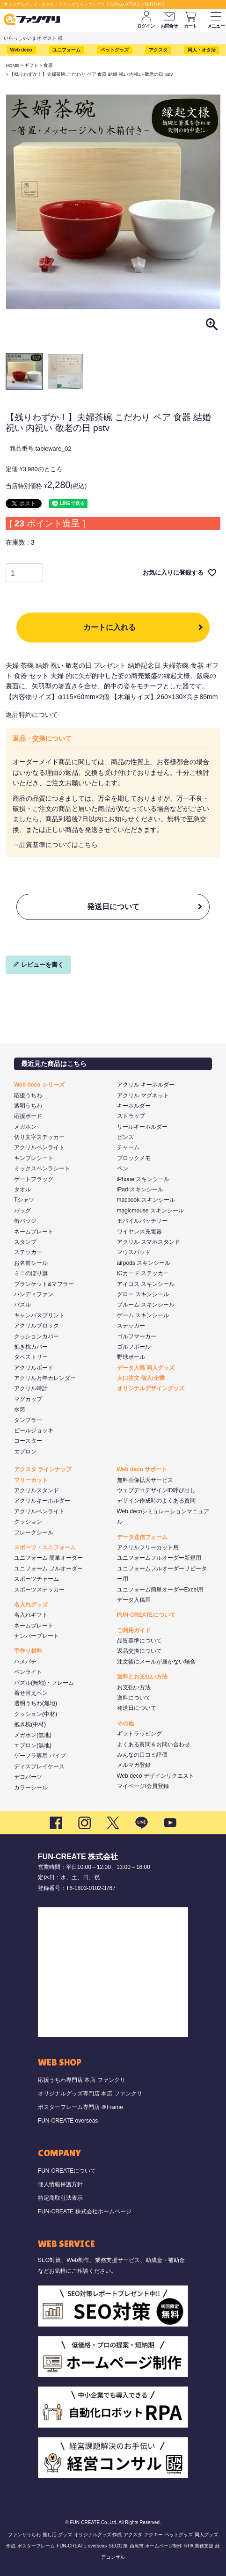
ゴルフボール (134, 1346)
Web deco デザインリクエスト (155, 1776)
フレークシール (33, 1532)
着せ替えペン (31, 1693)
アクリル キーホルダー (146, 1084)
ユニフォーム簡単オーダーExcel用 (160, 1589)
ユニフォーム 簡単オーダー (48, 1557)
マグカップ (28, 1399)
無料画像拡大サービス (145, 1480)
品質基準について (139, 1640)
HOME (12, 65)
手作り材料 (28, 1651)
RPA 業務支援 (198, 2545)
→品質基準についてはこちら (55, 844)
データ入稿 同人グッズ (146, 1368)
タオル (22, 1189)
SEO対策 (118, 2545)
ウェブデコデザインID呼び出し (156, 1490)
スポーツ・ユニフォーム (45, 1547)
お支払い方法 (134, 1687)
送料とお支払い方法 (142, 1676)
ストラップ (131, 1116)
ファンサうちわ (24, 2534)
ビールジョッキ (33, 1430)
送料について (134, 1697)
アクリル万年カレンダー (45, 1378)
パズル (22, 1304)
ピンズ (125, 1137)
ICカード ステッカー (143, 1273)
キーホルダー (134, 1105)
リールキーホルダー (142, 1127)
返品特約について (32, 714)
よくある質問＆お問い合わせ (153, 1744)
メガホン (25, 1127)
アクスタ (158, 49)
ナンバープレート (36, 1636)
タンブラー (28, 1420)
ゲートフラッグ (33, 1179)
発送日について (113, 907)
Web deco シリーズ (39, 1084)
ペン (122, 1168)
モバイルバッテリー (142, 1221)
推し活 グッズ (57, 2534)
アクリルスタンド (36, 1490)
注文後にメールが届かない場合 (156, 1661)
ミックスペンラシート (42, 1168)
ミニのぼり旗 (31, 1273)
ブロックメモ (134, 1158)
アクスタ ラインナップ (43, 1469)
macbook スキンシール (146, 1200)
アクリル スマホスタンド (148, 1242)
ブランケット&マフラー (44, 1284)
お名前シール (31, 1263)
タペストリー (31, 1357)
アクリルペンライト (39, 1147)
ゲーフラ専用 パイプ (40, 1755)
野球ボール (131, 1357)
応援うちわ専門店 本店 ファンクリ (81, 2080)
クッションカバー (36, 1336)
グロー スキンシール (143, 1294)
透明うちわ (28, 1105)
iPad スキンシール (140, 1189)
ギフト (31, 65)
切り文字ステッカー (39, 1137)
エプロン (25, 1451)
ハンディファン (33, 1294)
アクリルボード (33, 1368)
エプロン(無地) (32, 1745)
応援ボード (28, 1116)
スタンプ (25, 1242)
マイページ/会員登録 (143, 1786)
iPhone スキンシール (143, 1179)
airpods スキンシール (144, 1263)
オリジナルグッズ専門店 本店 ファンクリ (90, 2093)
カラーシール (31, 1787)
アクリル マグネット (143, 1095)
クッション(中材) (35, 1714)
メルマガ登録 (134, 1765)
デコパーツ (28, 1776)
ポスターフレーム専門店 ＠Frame (80, 2107)
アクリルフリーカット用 (148, 1547)
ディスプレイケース (39, 1766)
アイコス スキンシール (146, 1284)
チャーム (128, 1147)
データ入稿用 (134, 1600)
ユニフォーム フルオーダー (48, 1568)
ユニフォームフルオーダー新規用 (159, 1557)
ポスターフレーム (36, 2545)
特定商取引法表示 (60, 2198)
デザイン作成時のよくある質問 (156, 1500)
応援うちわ (28, 1095)
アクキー (153, 2534)
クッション (28, 1521)
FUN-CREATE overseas (68, 2120)
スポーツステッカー (39, 1589)
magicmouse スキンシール (150, 1210)
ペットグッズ (115, 49)
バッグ (22, 1210)
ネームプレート (33, 1231)
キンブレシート (33, 1158)
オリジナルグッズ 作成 (98, 2534)
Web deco (21, 49)
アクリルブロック (36, 1325)
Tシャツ (24, 1200)
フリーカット (31, 1480)
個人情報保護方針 (60, 2184)
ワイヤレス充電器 (139, 1231)
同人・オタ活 (202, 49)
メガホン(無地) (32, 1735)
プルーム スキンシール (146, 1304)
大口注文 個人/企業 (141, 1378)
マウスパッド (134, 1252)
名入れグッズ (31, 1604)
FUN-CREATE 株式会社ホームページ (84, 2211)
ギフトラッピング (139, 1733)
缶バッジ (25, 1221)
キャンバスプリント (39, 1315)
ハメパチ (25, 1661)
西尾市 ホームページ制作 (156, 2545)
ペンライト (28, 1672)
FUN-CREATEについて (146, 1615)
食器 (48, 65)
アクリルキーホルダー (42, 1500)
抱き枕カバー (31, 1346)
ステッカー (28, 1252)
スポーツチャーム (36, 1579)
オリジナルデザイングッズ (150, 1388)
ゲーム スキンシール (143, 1315)
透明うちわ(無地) (35, 1703)
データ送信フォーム (142, 1537)
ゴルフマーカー (136, 1336)
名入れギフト (31, 1615)
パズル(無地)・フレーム (44, 1682)
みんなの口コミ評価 (142, 1754)
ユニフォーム (66, 49)
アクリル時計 (31, 1388)
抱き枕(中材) (30, 1724)
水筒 (19, 1409)
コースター (28, 1441)
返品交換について (139, 1651)
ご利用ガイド (134, 1630)
